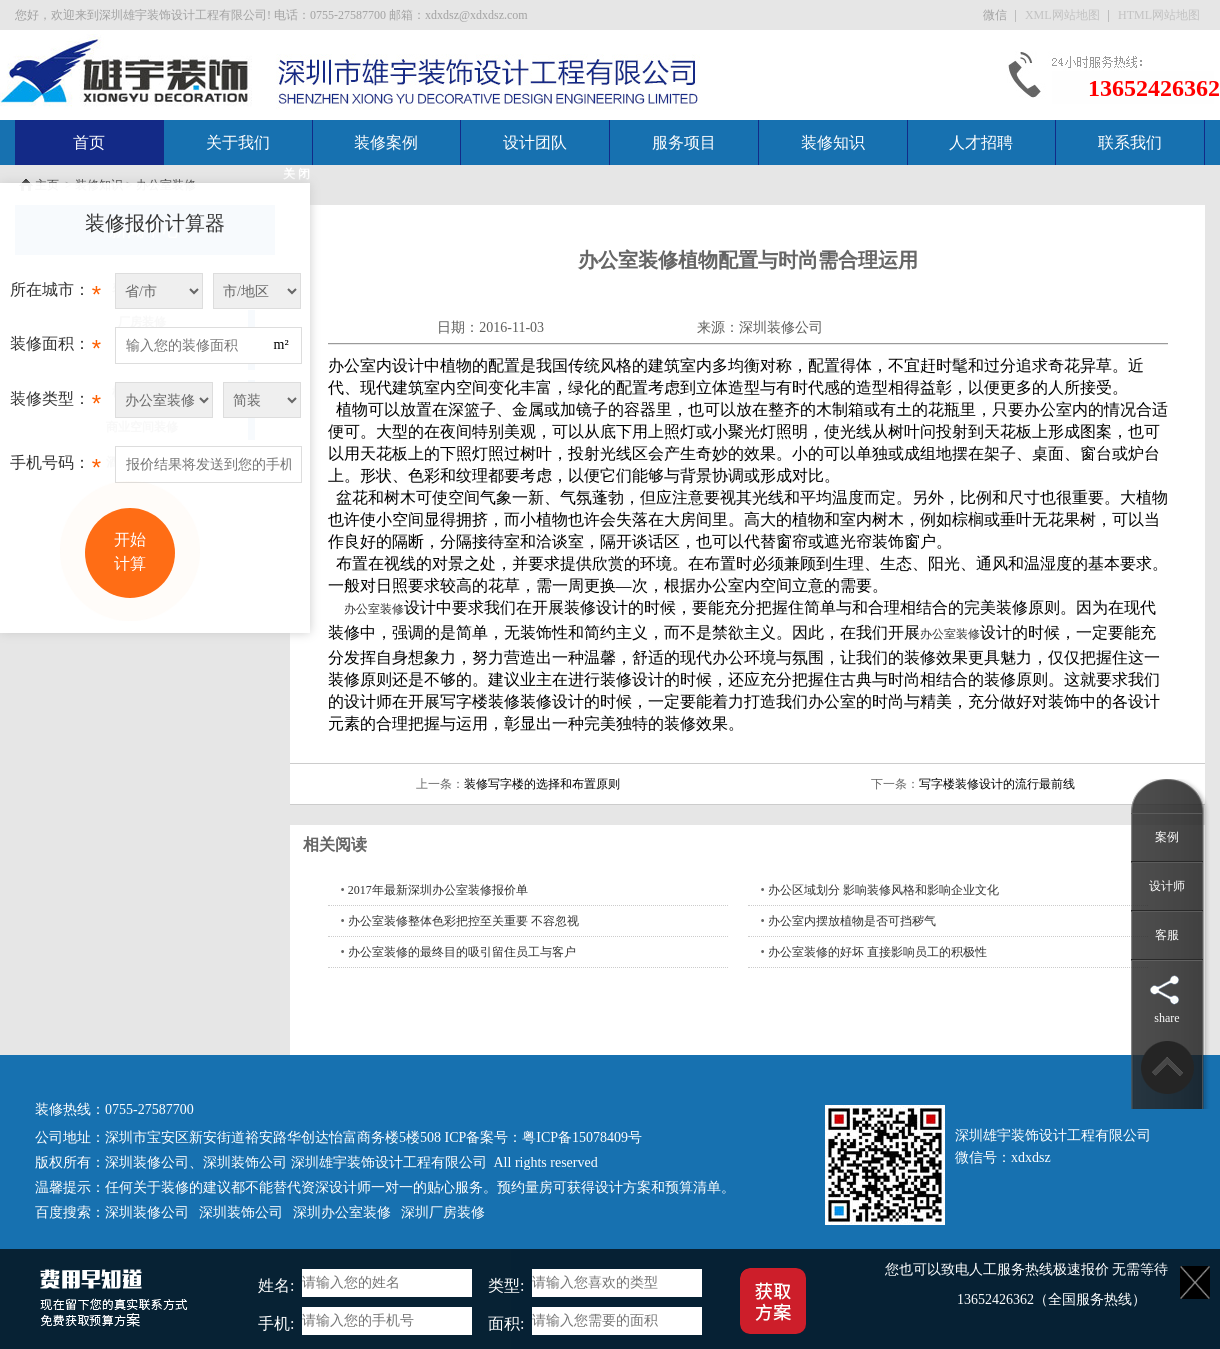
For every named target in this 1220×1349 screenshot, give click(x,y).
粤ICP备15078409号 (582, 1137)
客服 (1167, 935)
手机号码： (55, 468)
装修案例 (386, 142)
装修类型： (55, 404)
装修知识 (833, 142)
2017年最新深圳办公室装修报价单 (438, 890)
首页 (89, 142)
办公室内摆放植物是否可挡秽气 (852, 921)
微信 (996, 15)
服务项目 (684, 142)
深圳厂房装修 (443, 1212)
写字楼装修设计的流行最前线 (997, 784)
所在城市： (55, 295)
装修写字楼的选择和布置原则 (542, 784)
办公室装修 (374, 609)
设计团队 (535, 142)
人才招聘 (981, 142)
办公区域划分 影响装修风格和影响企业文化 (883, 890)
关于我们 (238, 142)
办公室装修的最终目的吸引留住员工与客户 (462, 952)
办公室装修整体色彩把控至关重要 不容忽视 (463, 921)
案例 (1167, 837)
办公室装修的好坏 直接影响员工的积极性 (877, 952)
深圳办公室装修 (342, 1212)
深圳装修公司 (781, 327)
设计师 (1167, 886)
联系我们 (1130, 142)
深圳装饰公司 (245, 1162)
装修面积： (55, 349)
